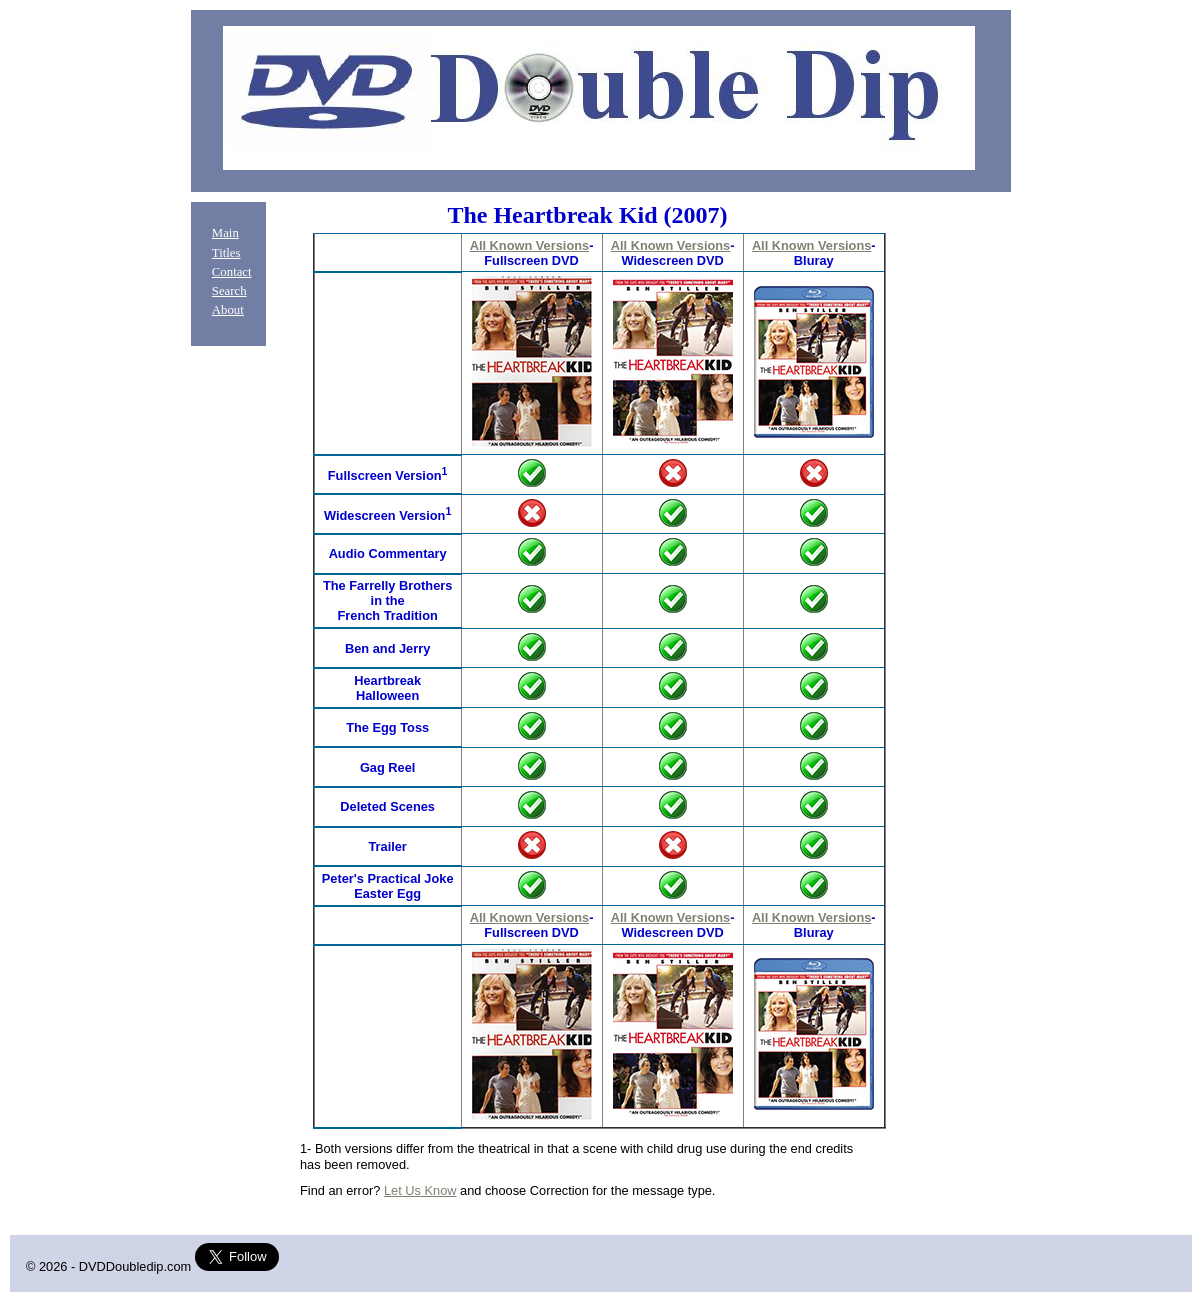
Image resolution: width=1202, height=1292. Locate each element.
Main (225, 233)
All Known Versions (529, 245)
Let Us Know (420, 1190)
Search (229, 291)
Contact (232, 272)
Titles (226, 253)
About (228, 310)
